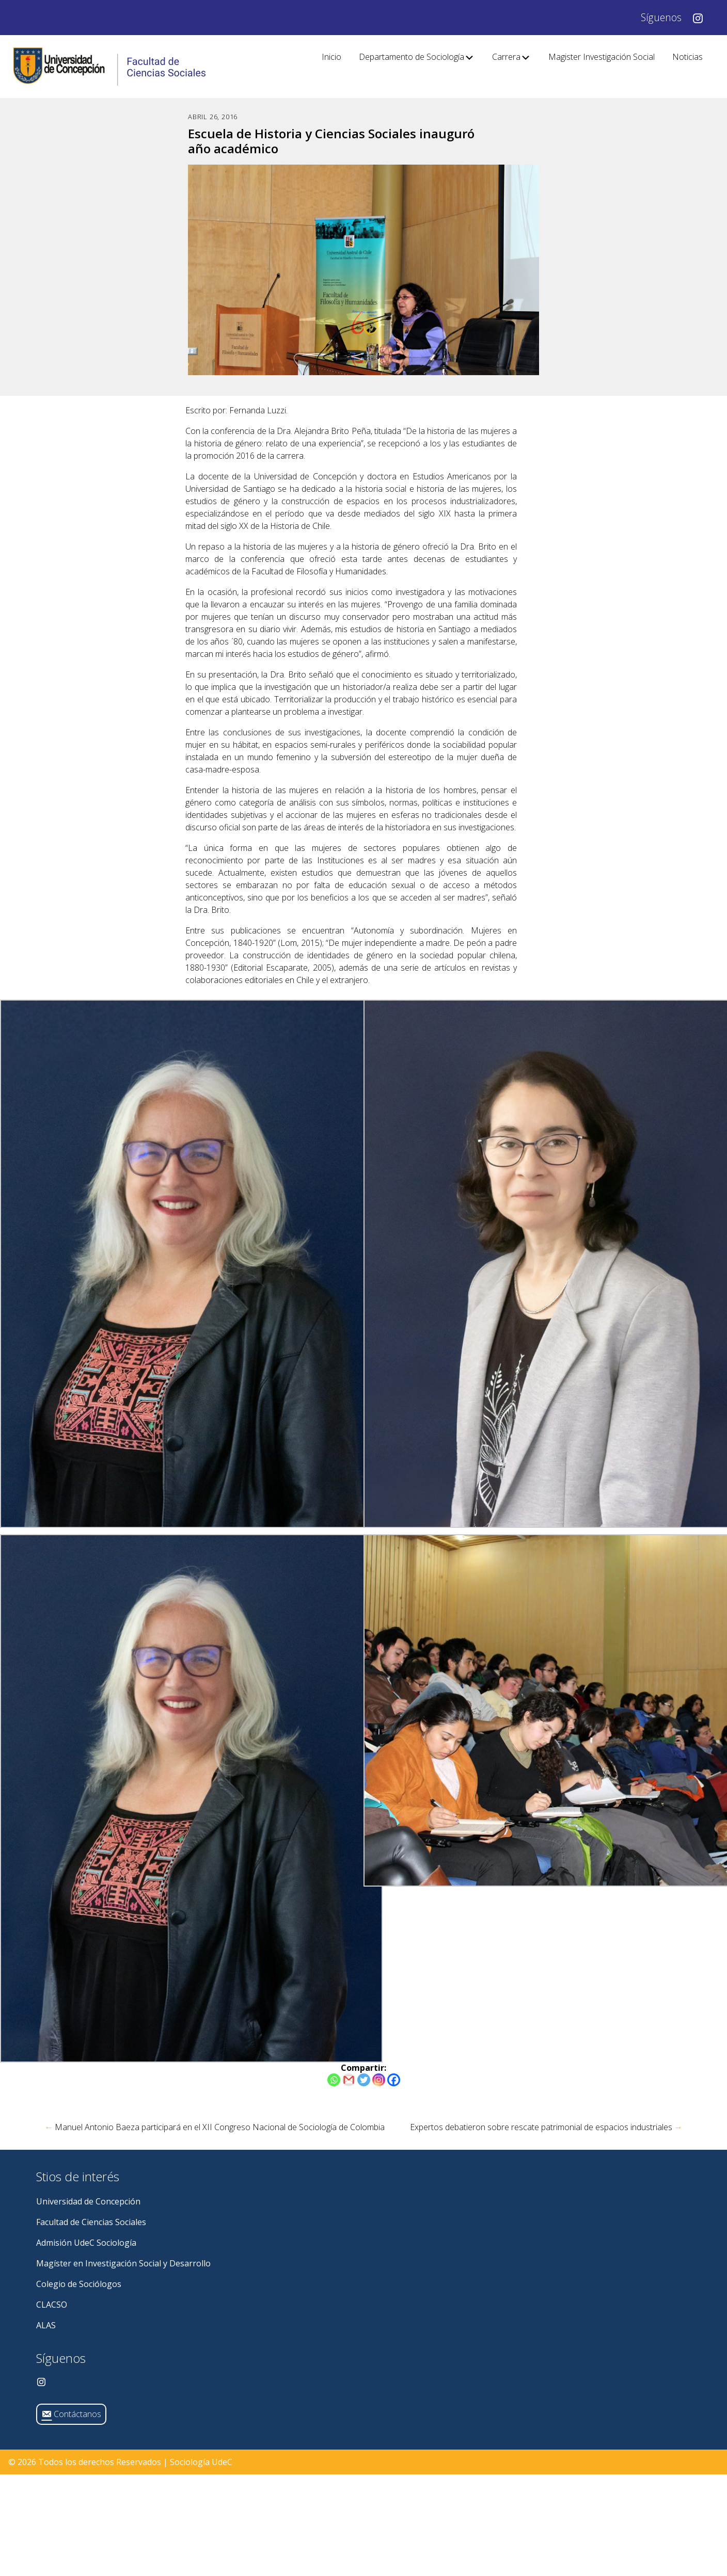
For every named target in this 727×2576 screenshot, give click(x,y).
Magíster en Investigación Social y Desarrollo (123, 2263)
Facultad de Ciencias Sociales (91, 2222)
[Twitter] (363, 2079)
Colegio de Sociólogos (78, 2284)
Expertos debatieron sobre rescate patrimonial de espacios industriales (546, 2127)
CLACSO (51, 2304)
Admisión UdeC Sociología (86, 2242)
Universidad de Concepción (88, 2201)
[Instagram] (378, 2079)
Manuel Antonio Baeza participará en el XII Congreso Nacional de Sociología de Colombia (214, 2127)
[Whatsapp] (333, 2079)
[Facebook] (393, 2079)
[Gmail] (348, 2079)
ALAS (46, 2325)
